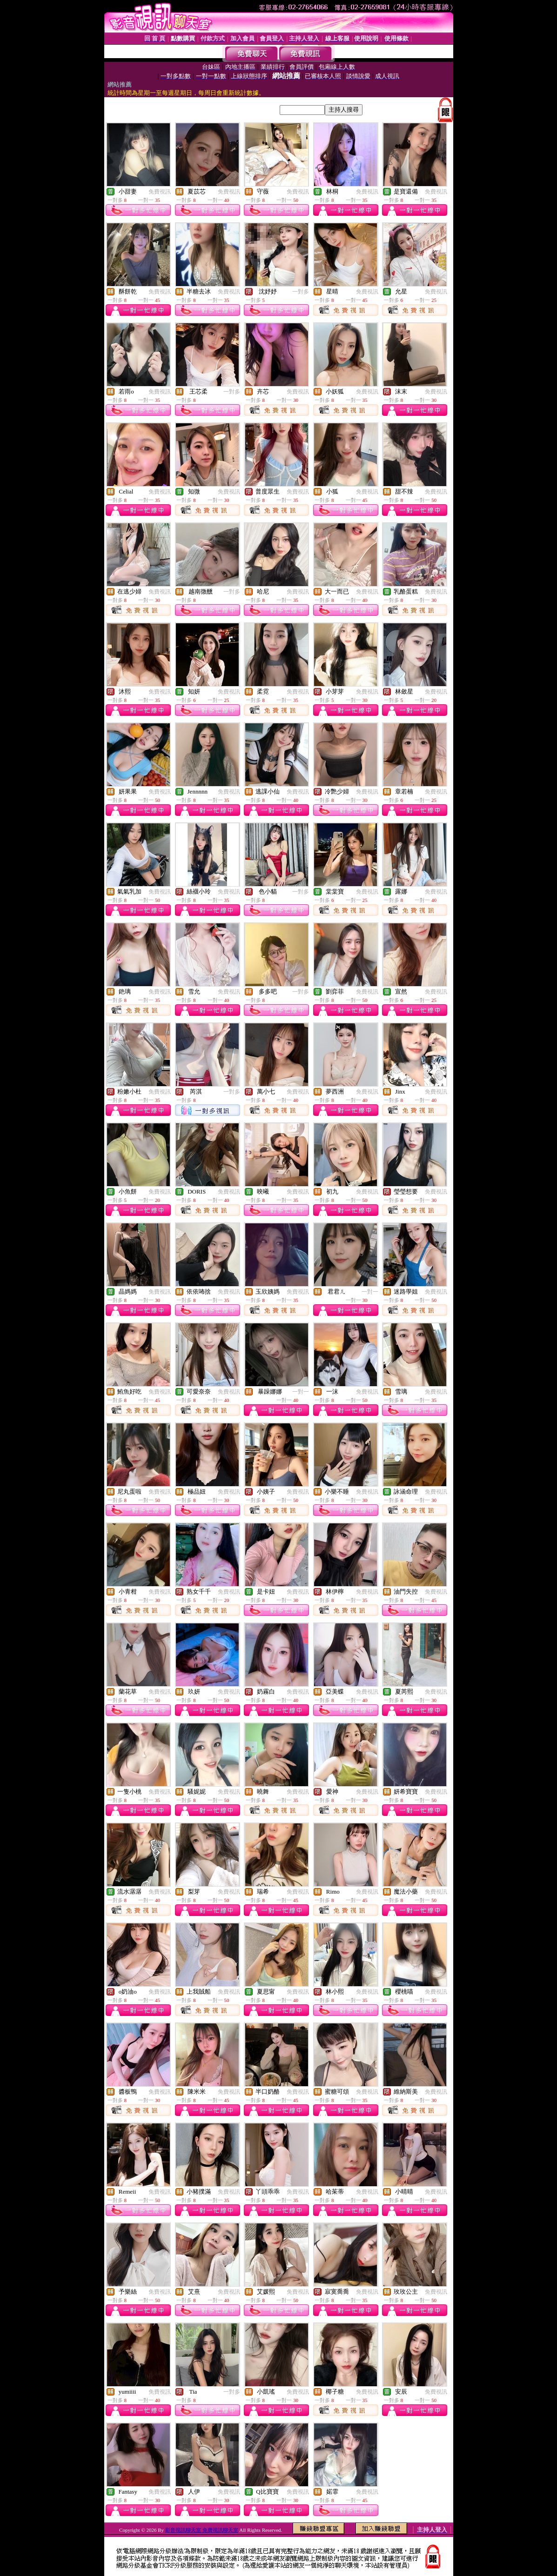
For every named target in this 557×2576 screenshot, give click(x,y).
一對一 (370, 1291)
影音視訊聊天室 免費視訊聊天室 (201, 2530)
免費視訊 (159, 191)
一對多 (300, 291)
